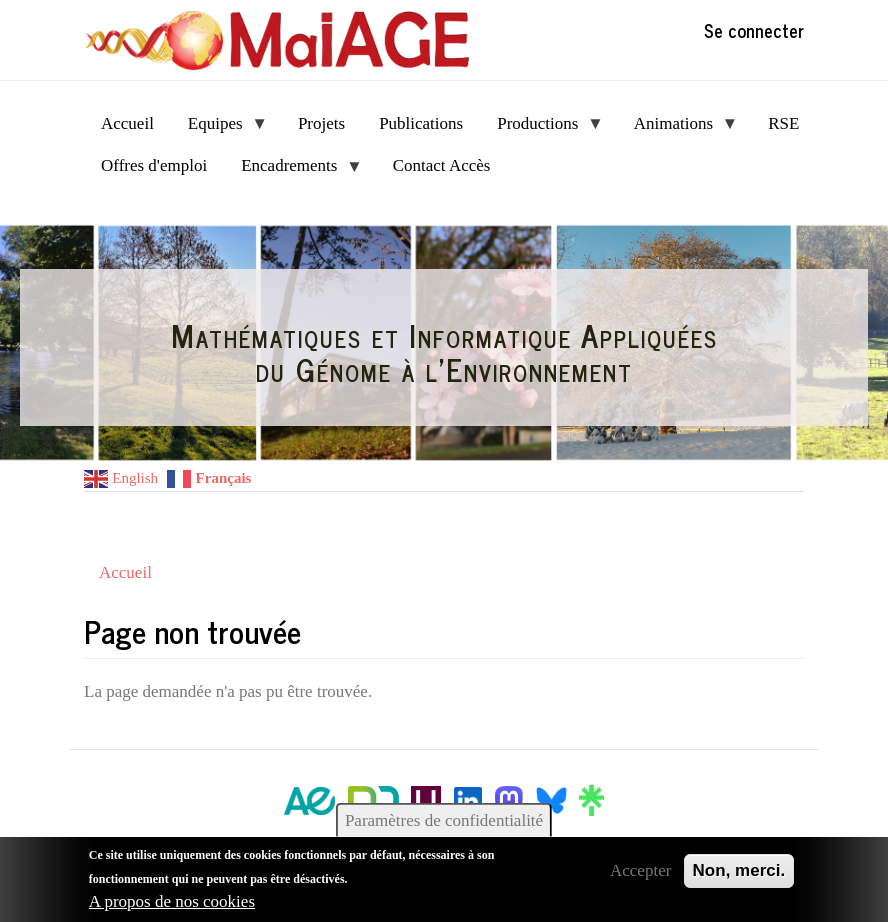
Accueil (125, 572)
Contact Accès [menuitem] (442, 165)
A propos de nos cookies (172, 901)
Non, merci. (739, 870)
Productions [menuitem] (542, 129)
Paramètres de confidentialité (444, 820)
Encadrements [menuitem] (293, 171)
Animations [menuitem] (678, 129)
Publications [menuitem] (421, 123)
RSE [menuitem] (783, 123)
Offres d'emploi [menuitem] (154, 165)
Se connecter (754, 30)
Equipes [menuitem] (219, 129)
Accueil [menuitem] (127, 123)
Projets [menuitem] (321, 123)
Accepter (640, 870)
